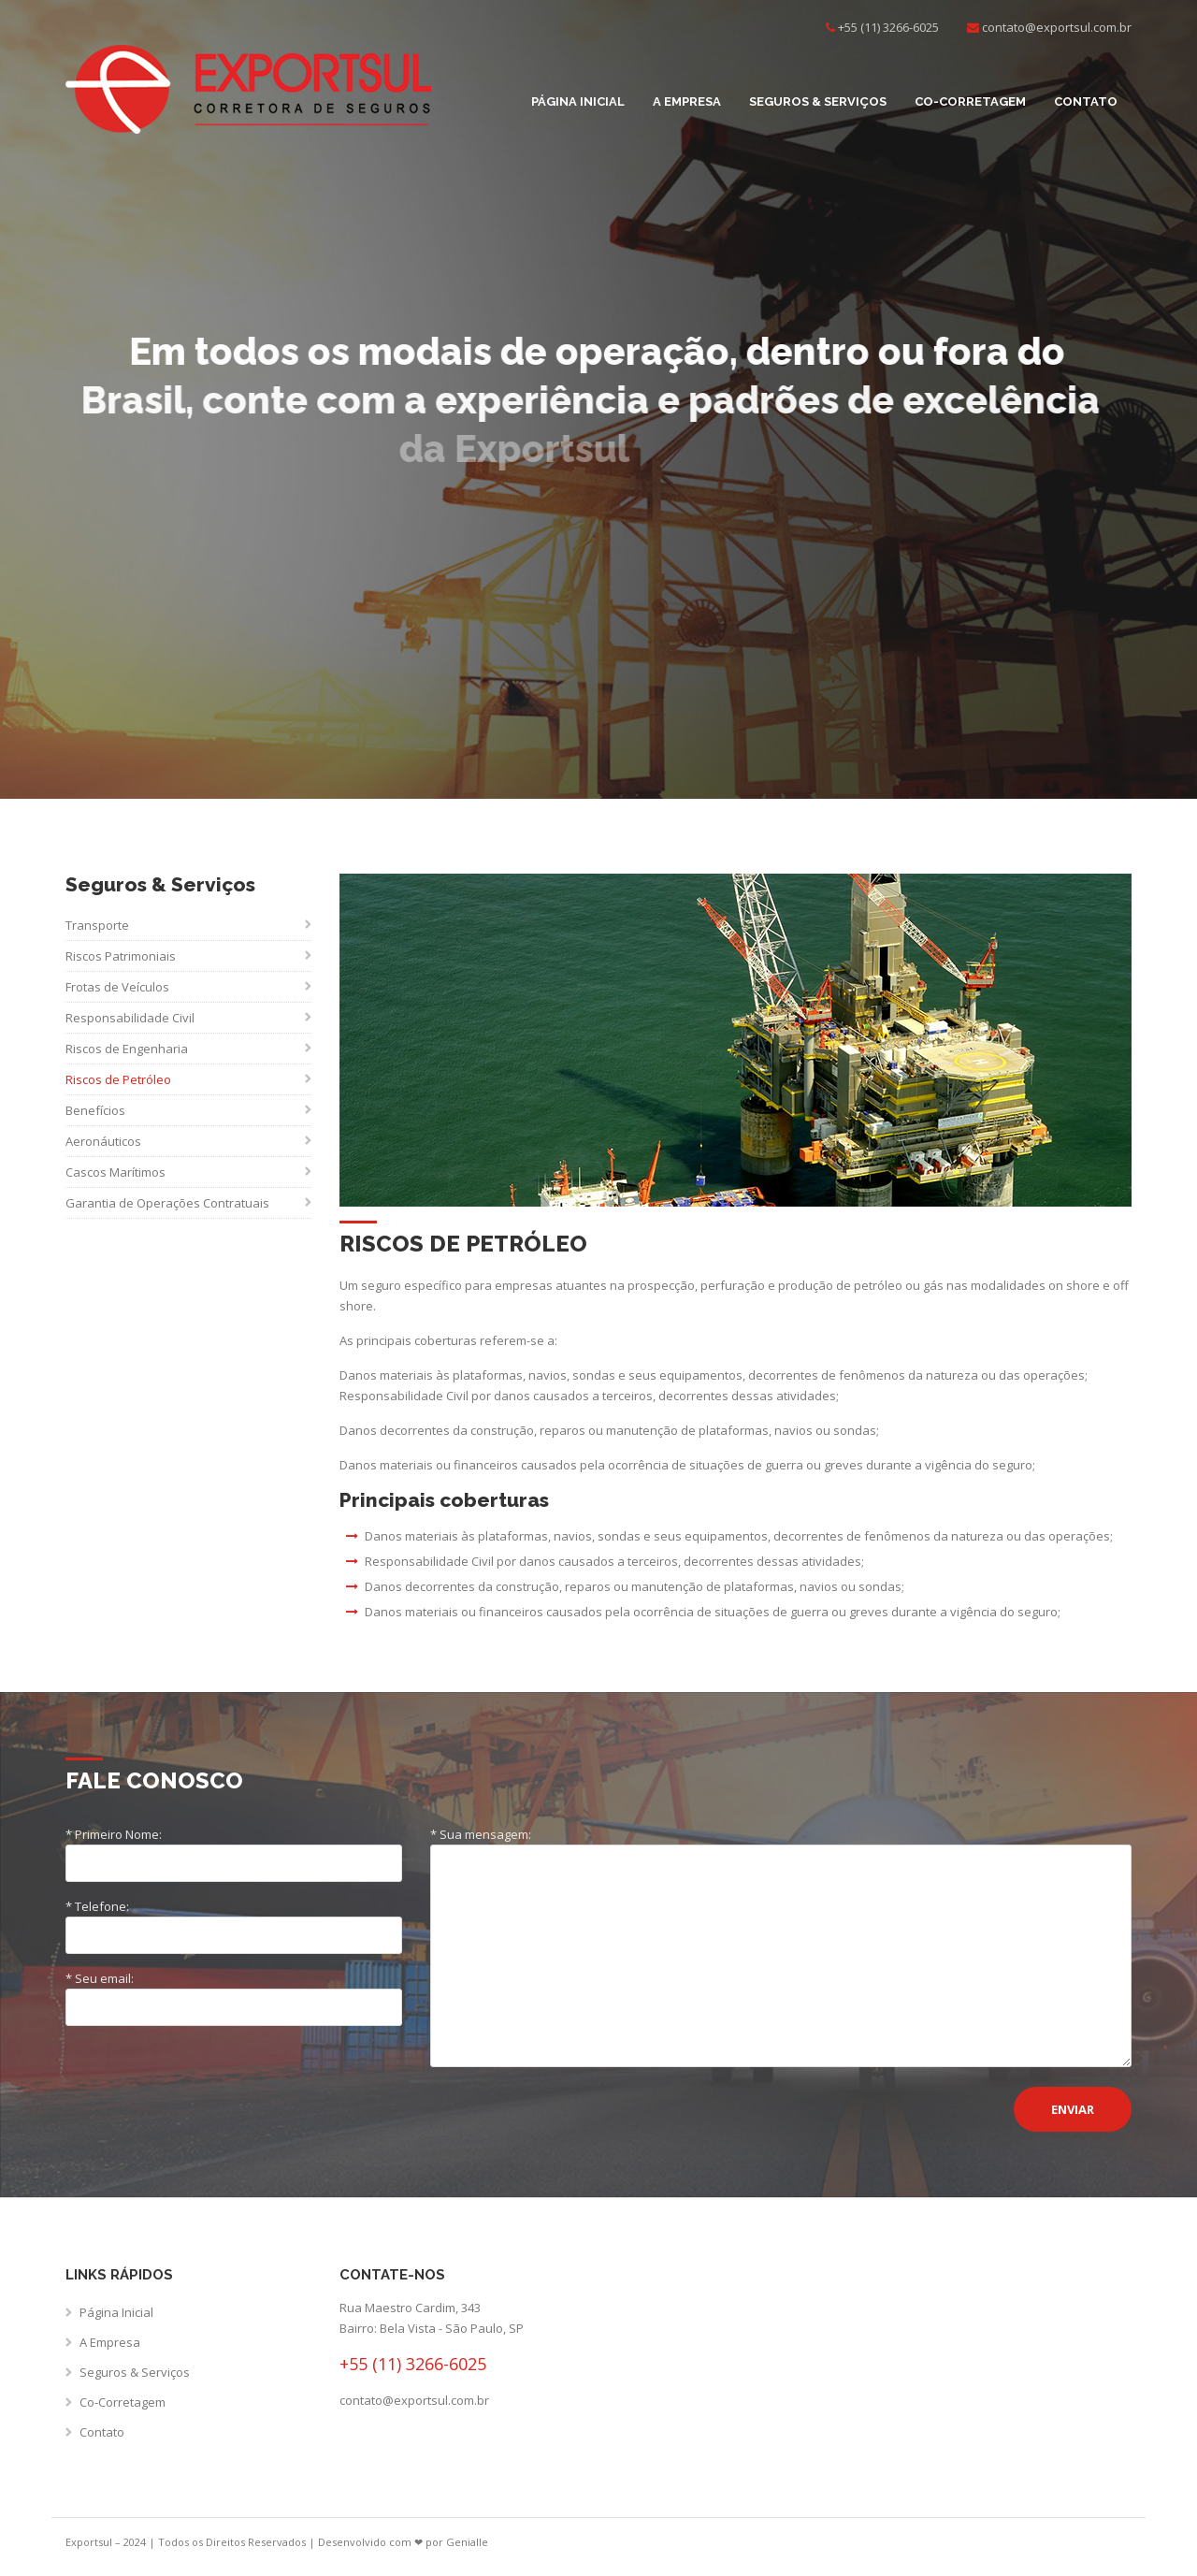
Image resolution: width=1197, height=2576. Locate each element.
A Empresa (687, 101)
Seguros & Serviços (818, 101)
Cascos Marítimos (115, 1172)
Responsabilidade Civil (130, 1017)
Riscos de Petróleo (118, 1079)
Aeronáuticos (103, 1141)
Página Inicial (578, 101)
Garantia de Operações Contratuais (167, 1202)
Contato (1086, 101)
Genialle (467, 2542)
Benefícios (95, 1110)
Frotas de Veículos (117, 986)
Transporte (97, 925)
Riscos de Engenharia (126, 1048)
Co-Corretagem (970, 101)
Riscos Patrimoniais (120, 956)
